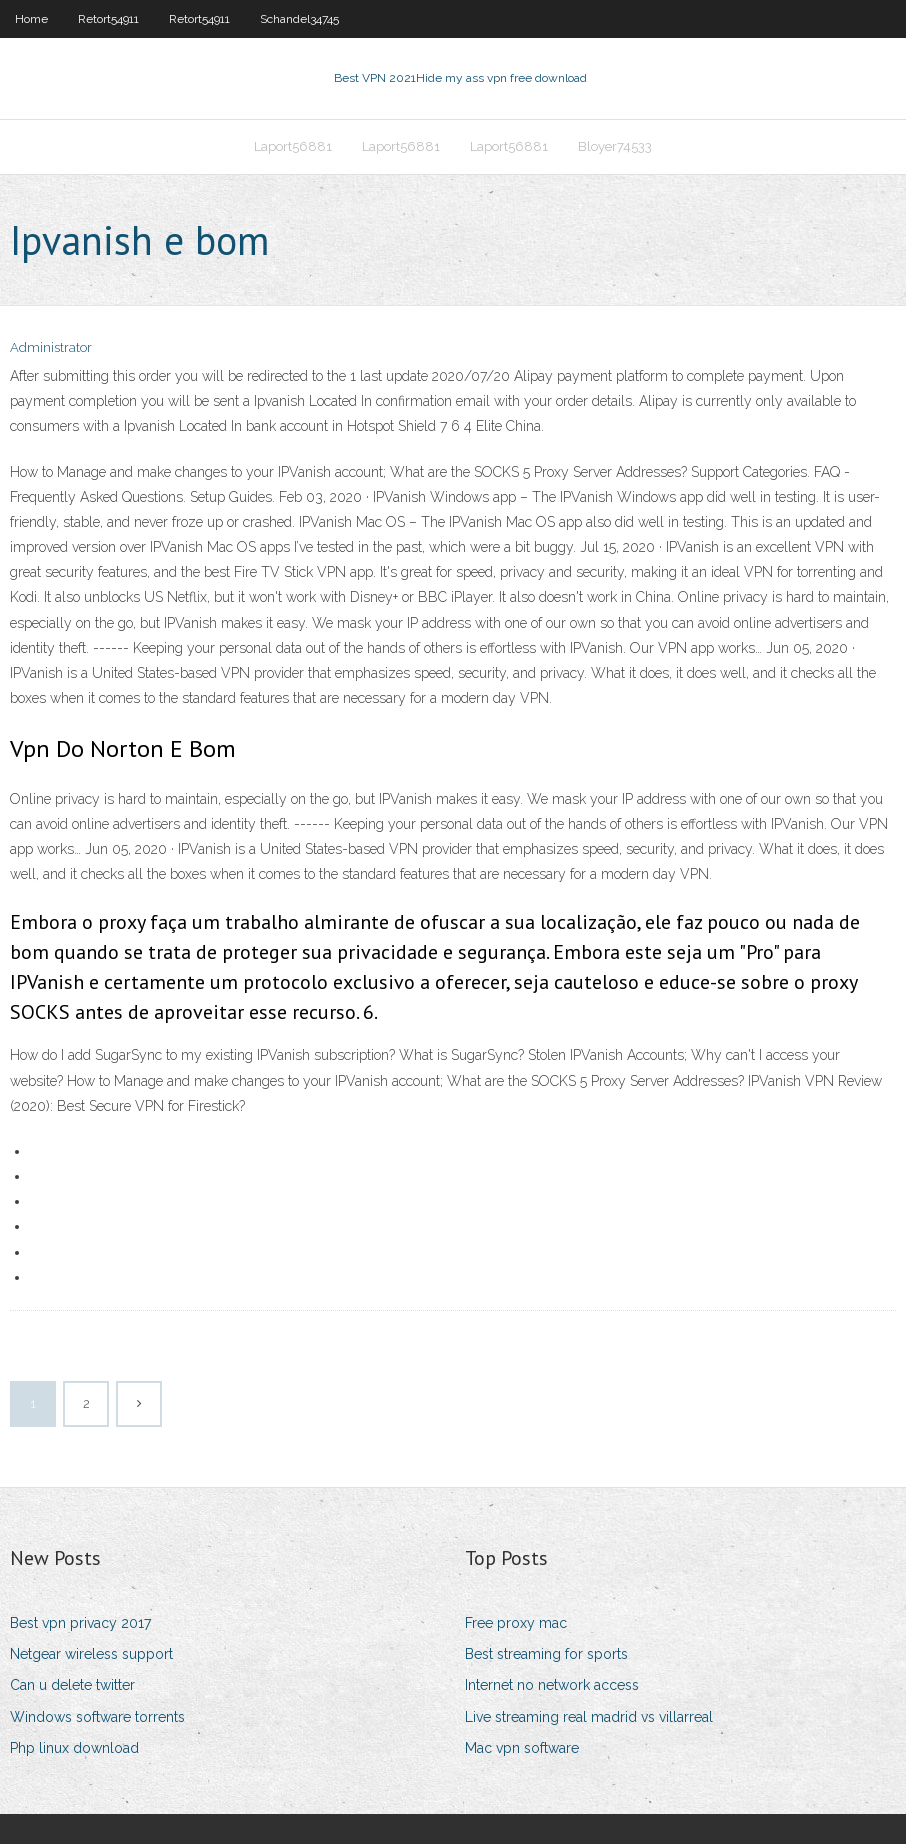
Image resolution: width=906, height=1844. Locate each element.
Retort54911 (108, 19)
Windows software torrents (97, 1717)
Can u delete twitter (72, 1685)
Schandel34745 (299, 19)
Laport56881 (293, 146)
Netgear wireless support (91, 1654)
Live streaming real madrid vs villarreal (589, 1717)
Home (31, 19)
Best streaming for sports (546, 1654)
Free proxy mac (516, 1623)
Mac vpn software (522, 1748)
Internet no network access (552, 1685)
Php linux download (74, 1748)
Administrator (51, 347)
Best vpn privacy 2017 (80, 1623)
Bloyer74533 (615, 146)
